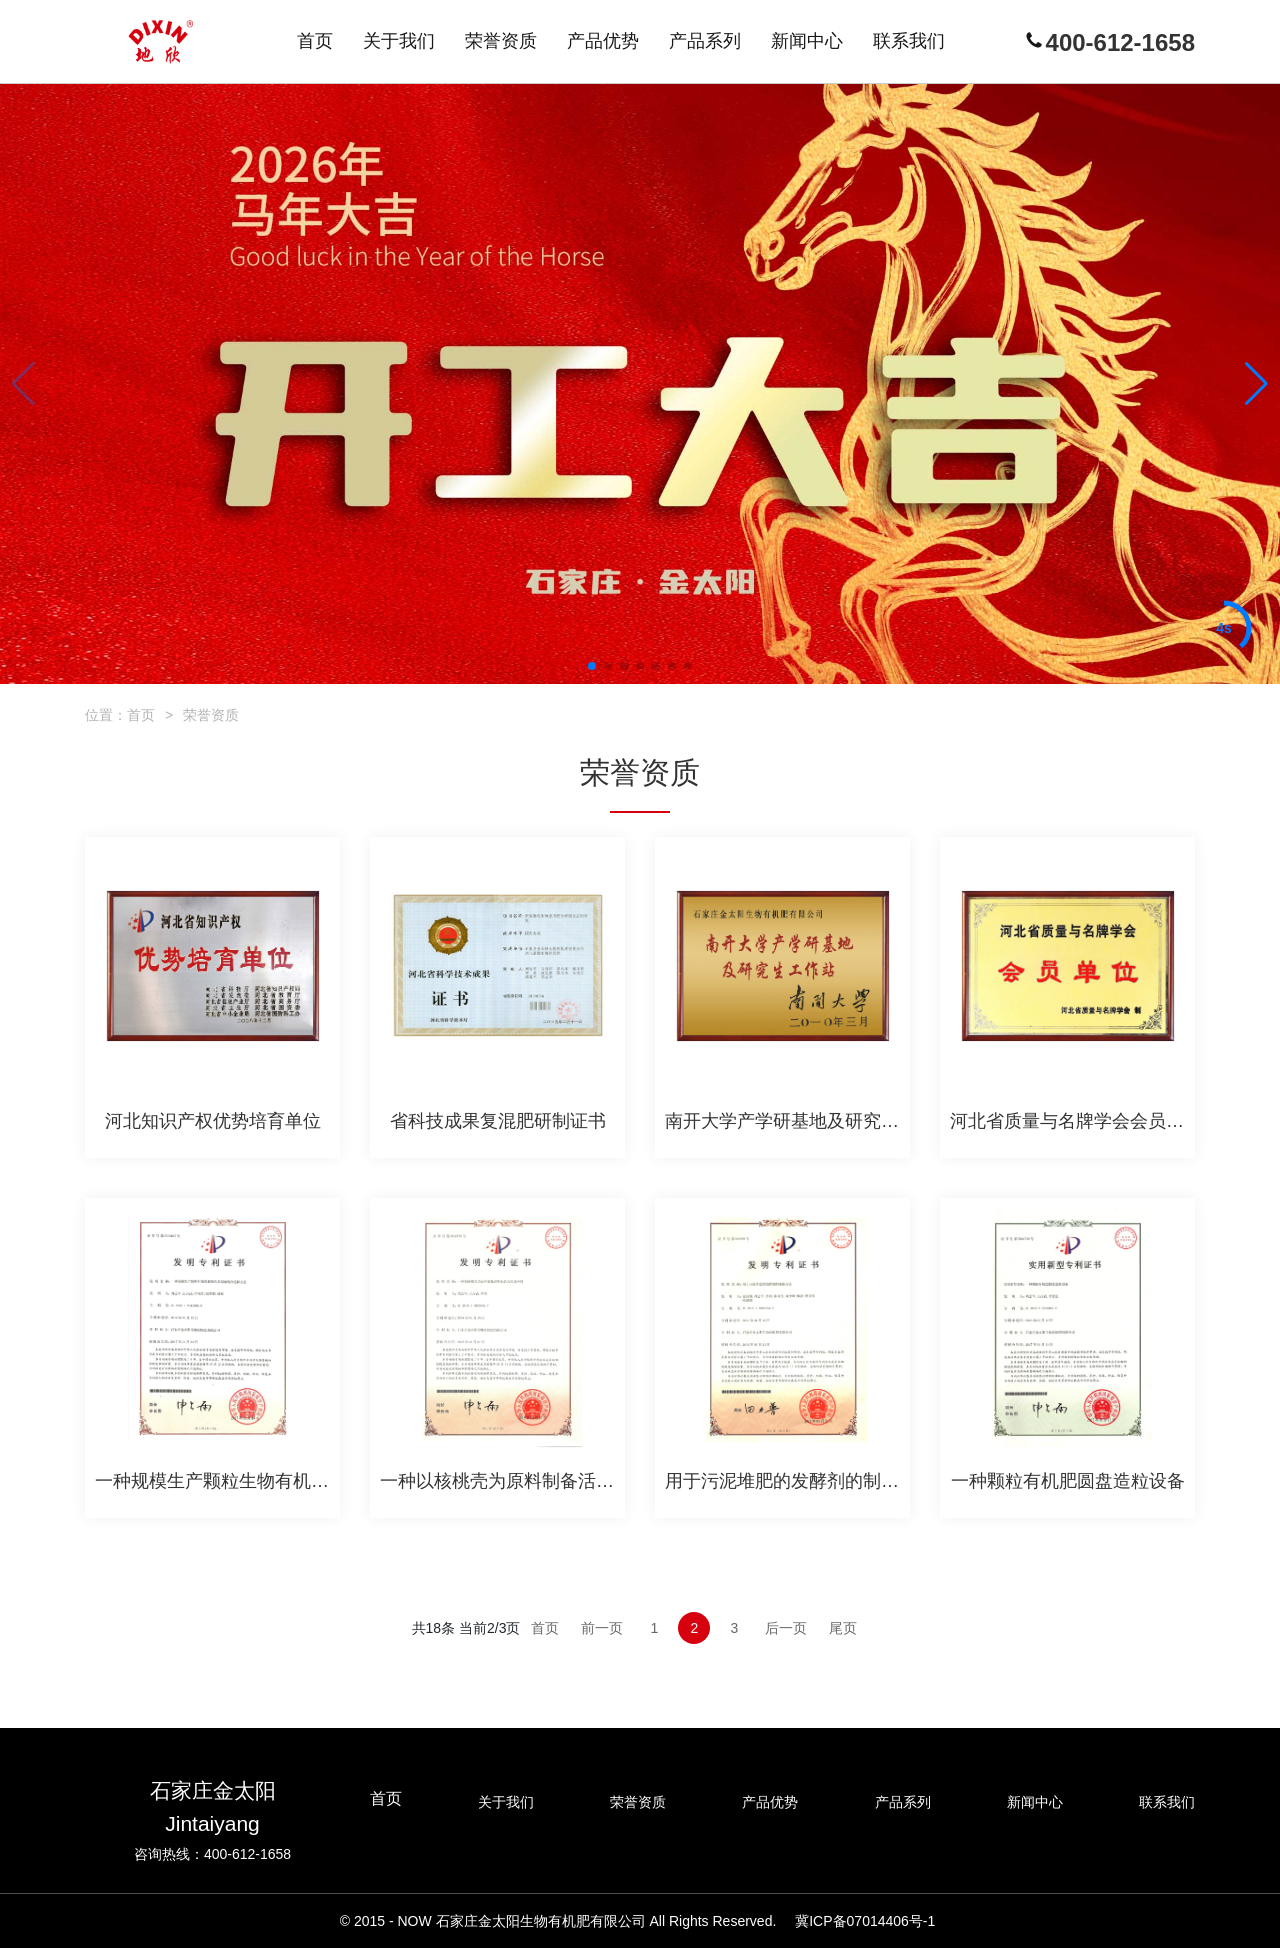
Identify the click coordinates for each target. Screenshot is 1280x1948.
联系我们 (1167, 1802)
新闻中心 (1035, 1802)
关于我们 (506, 1802)
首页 (141, 715)
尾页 (843, 1628)
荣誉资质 (211, 715)
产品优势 (770, 1802)
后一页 (786, 1628)
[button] (592, 666)
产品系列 (903, 1802)
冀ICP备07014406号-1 (865, 1921)
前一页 (602, 1628)
